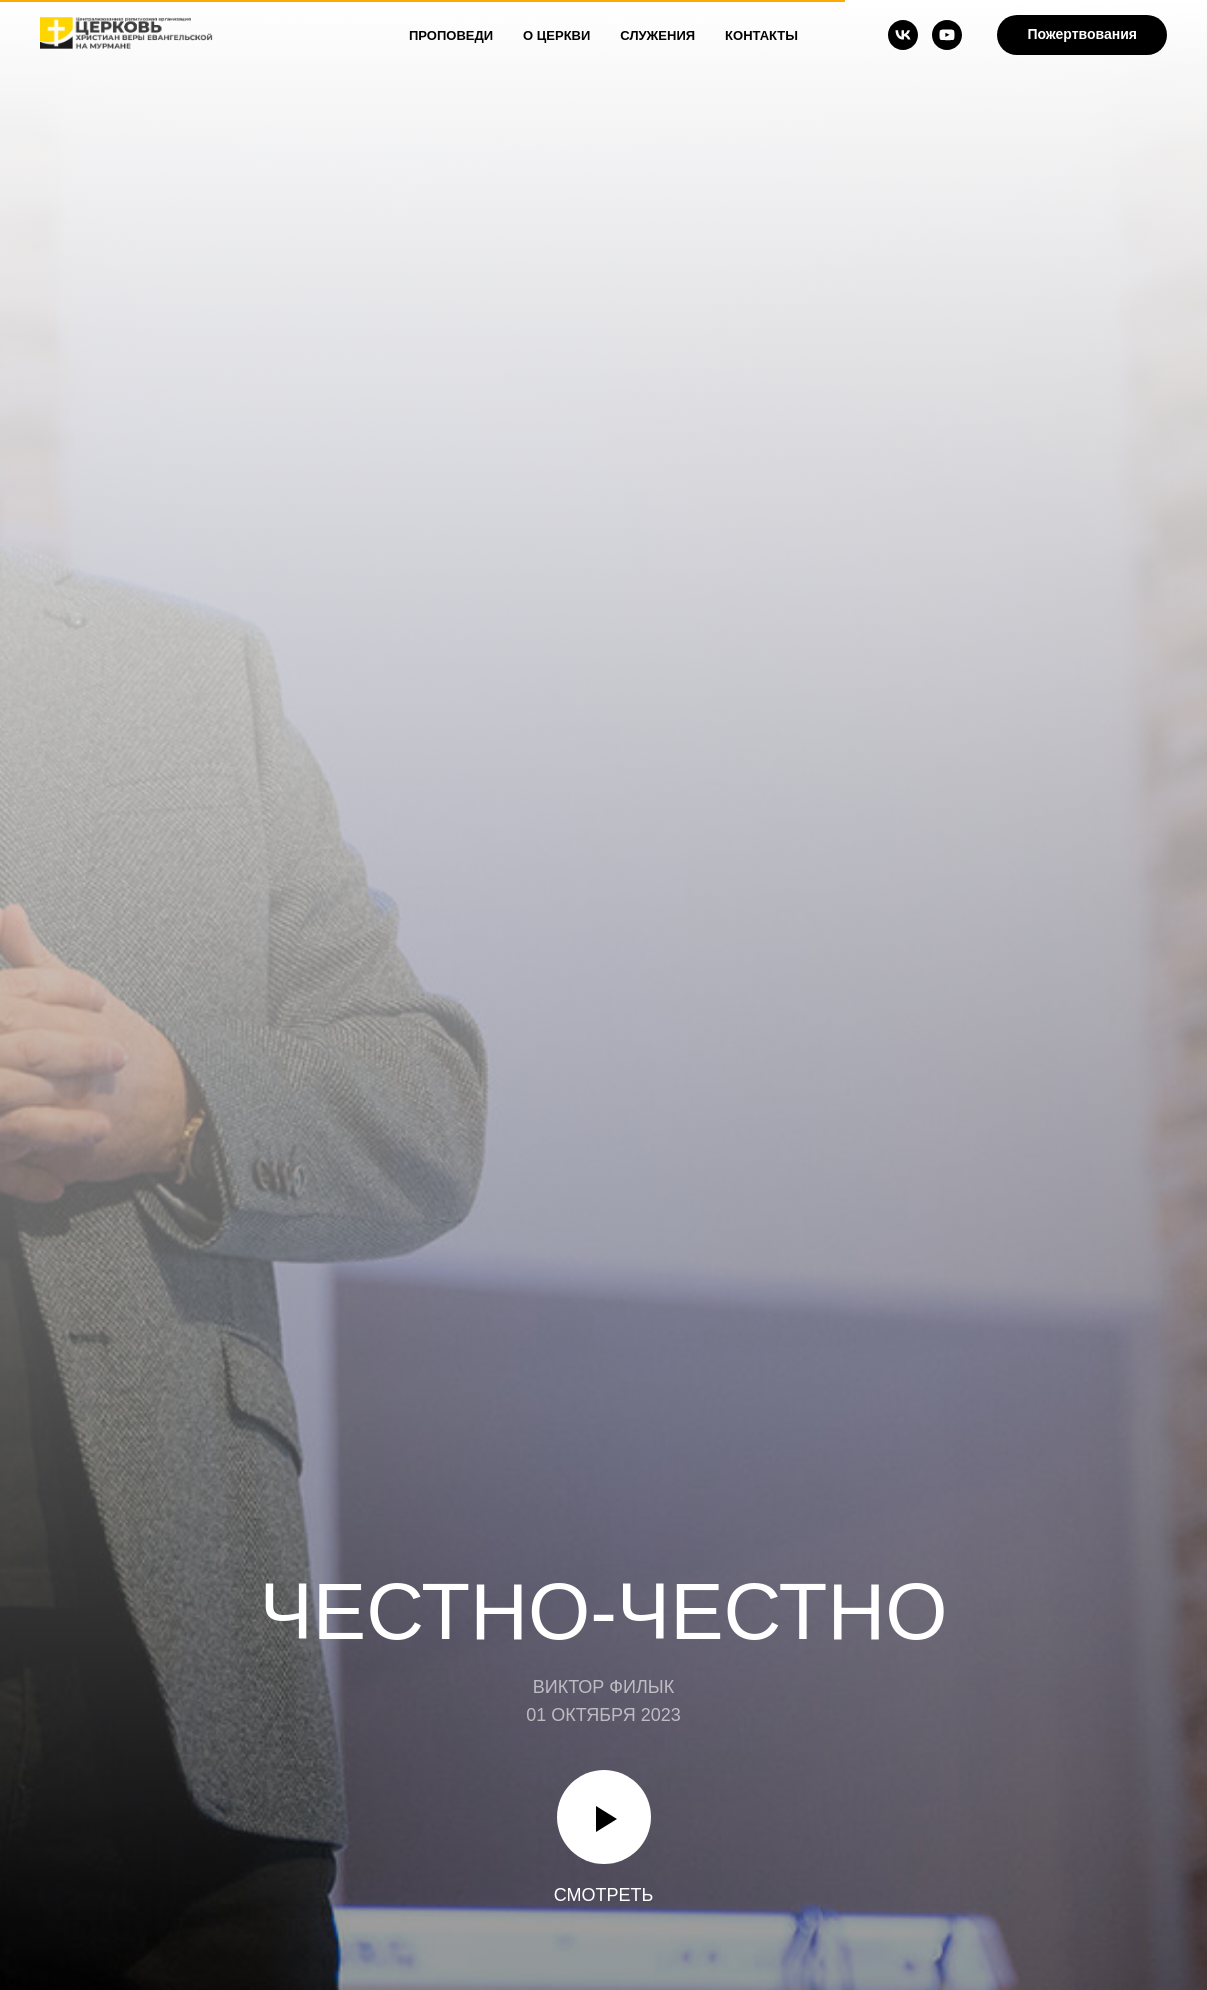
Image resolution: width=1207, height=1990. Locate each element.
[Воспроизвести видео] (604, 1817)
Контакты (761, 35)
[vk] (903, 35)
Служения (657, 35)
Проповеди (451, 35)
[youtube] (947, 35)
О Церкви (556, 35)
